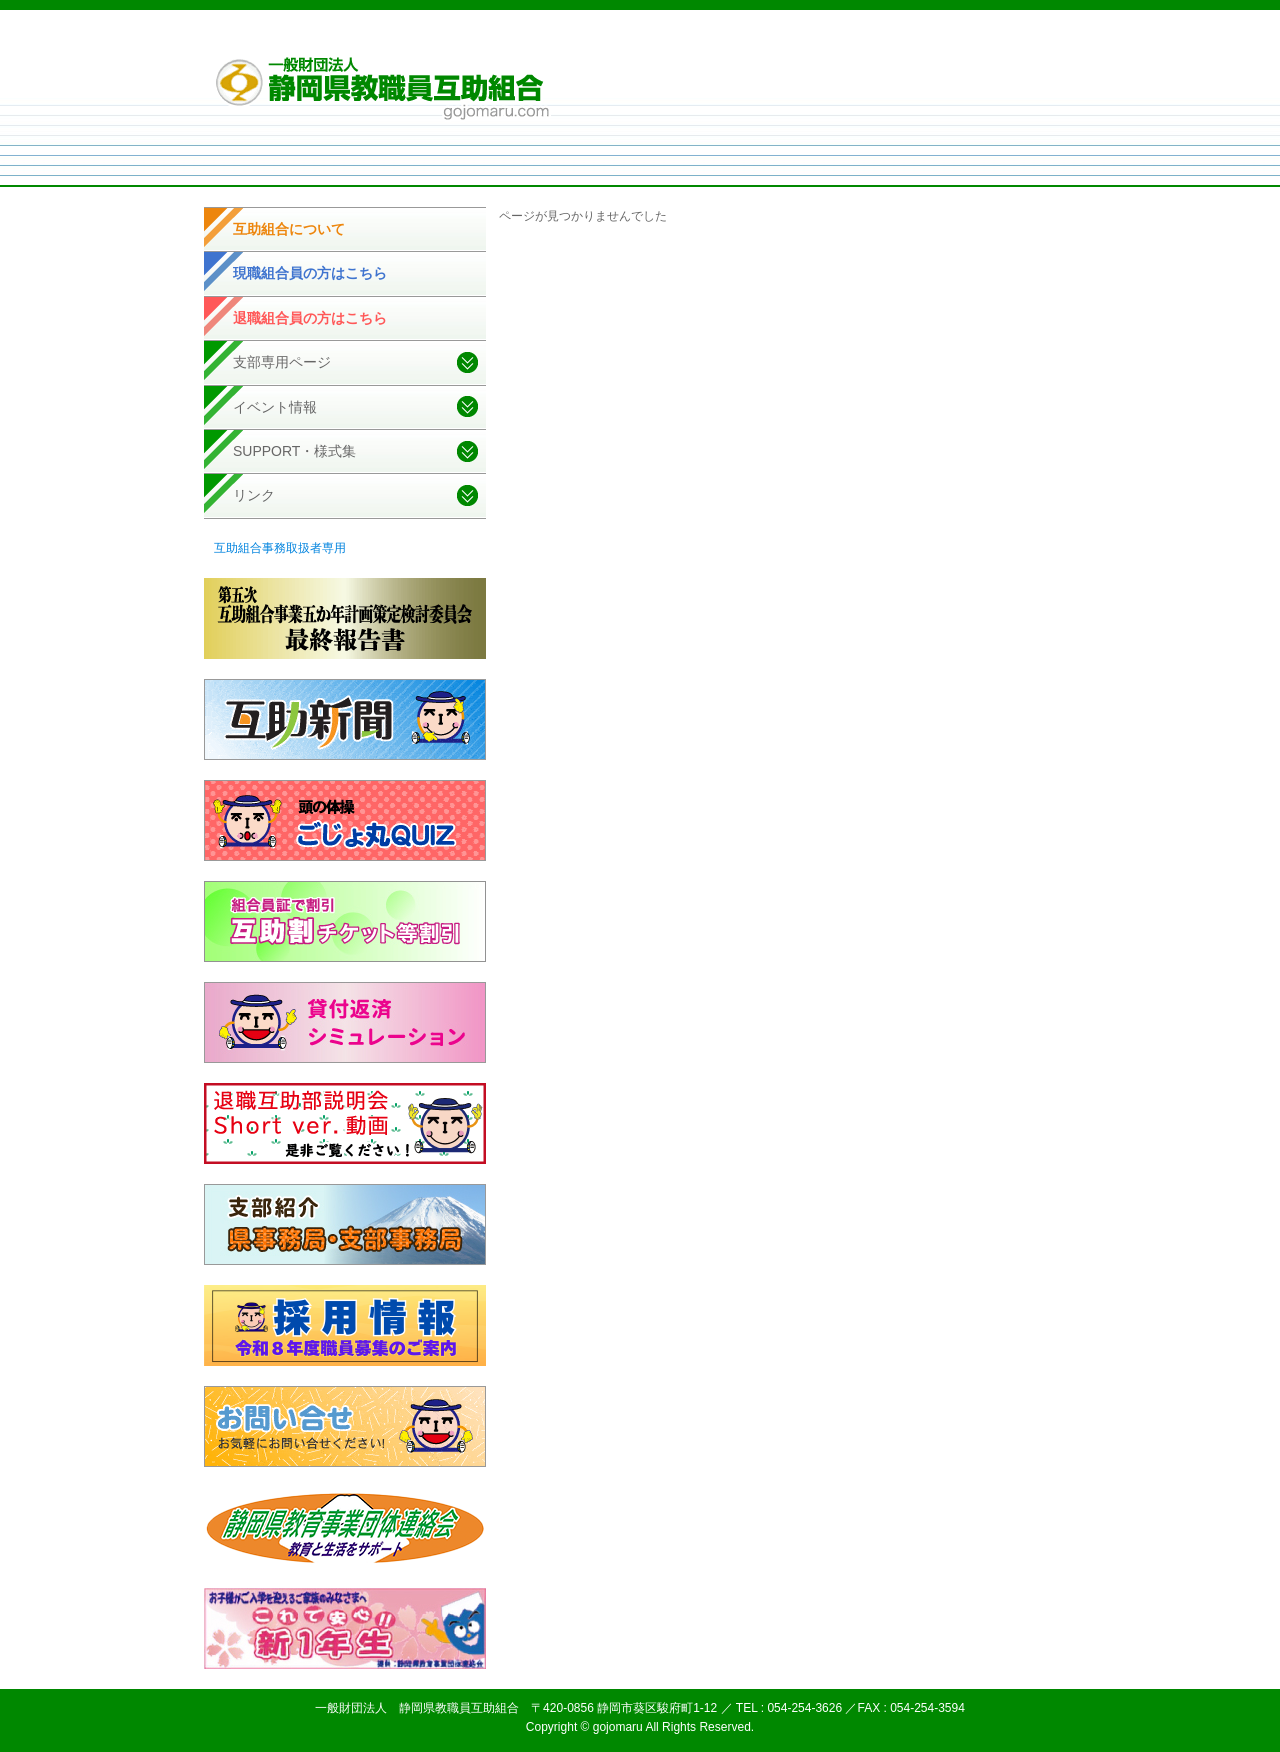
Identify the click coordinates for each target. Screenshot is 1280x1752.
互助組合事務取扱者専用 (280, 548)
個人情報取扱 (857, 39)
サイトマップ (941, 39)
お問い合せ (1019, 39)
